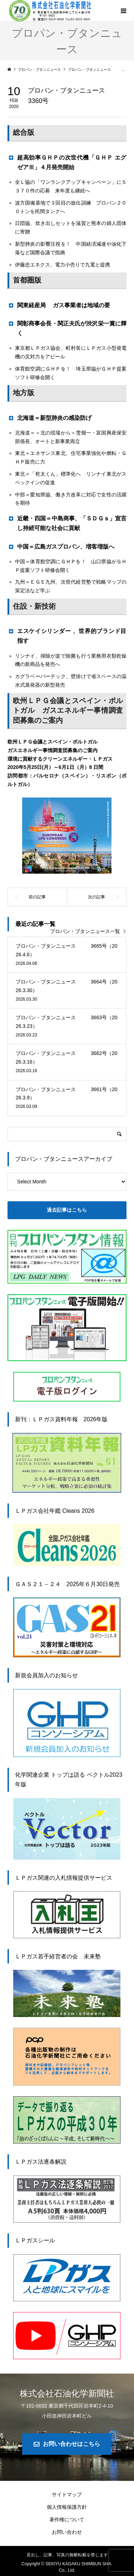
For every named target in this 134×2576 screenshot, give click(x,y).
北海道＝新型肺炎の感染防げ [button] (52, 417)
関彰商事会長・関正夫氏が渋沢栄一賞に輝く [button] (67, 328)
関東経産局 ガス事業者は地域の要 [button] (59, 305)
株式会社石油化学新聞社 (67, 2393)
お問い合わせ (67, 2532)
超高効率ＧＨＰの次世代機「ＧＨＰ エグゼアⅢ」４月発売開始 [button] (67, 162)
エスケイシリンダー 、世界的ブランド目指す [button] (67, 635)
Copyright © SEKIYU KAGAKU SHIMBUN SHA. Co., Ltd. (66, 2567)
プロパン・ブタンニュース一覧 (85, 931)
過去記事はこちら (67, 1210)
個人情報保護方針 (67, 2507)
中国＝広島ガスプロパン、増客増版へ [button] (61, 546)
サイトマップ (67, 2494)
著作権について (66, 2519)
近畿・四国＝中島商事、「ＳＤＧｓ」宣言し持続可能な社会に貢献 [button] (67, 523)
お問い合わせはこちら (71, 2444)
